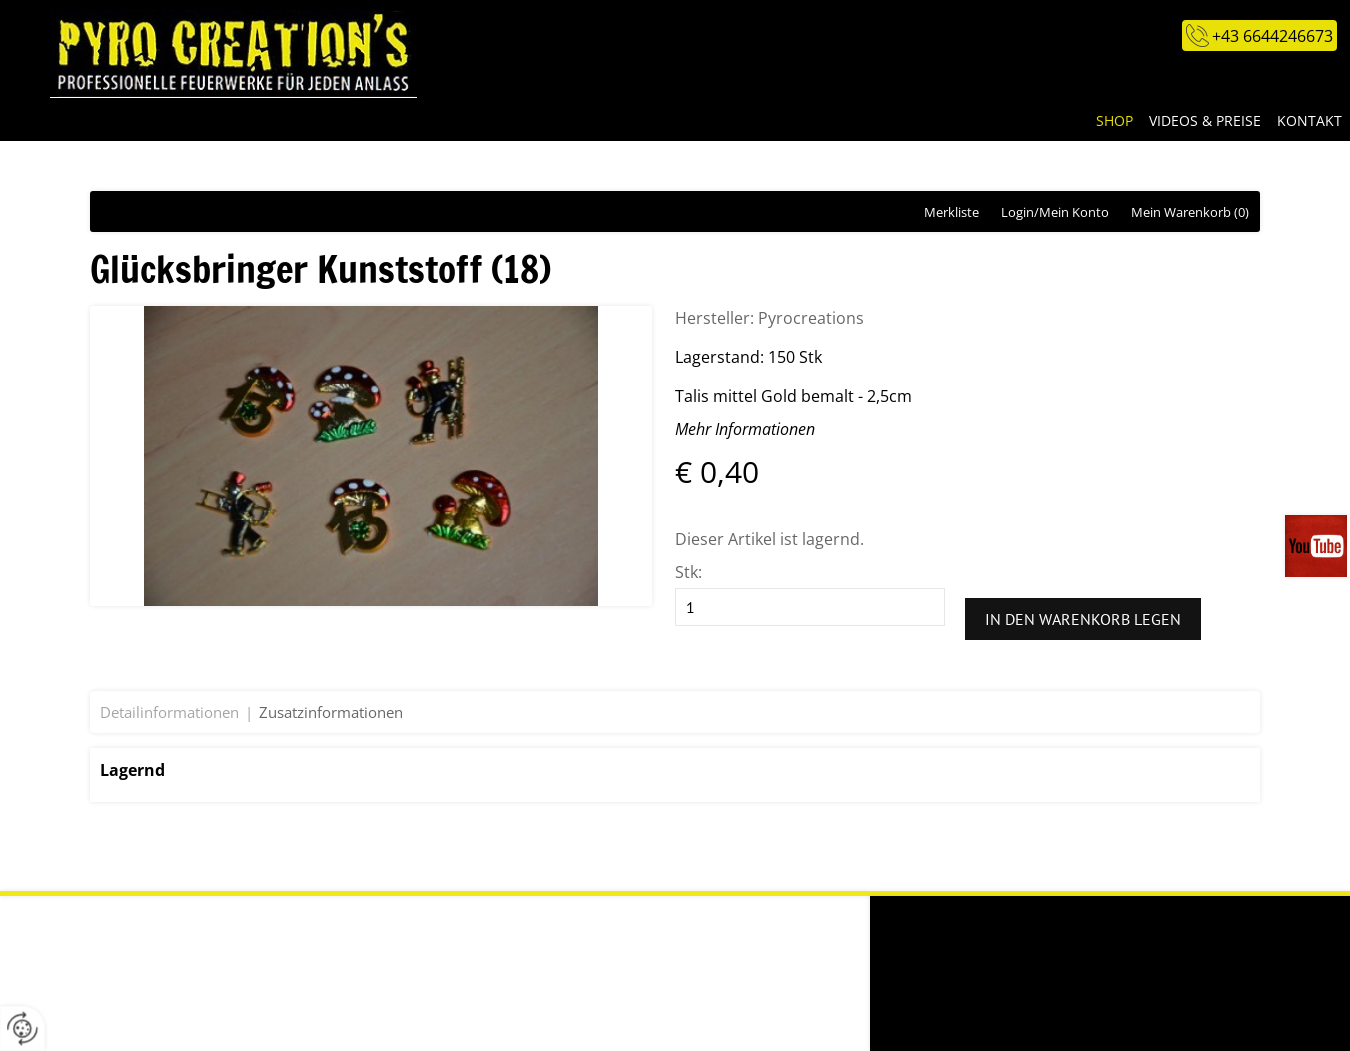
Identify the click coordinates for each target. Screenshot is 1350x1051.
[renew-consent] (22, 1028)
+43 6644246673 (1272, 36)
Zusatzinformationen (331, 712)
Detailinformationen (169, 712)
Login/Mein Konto (1055, 212)
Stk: (688, 572)
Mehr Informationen (745, 429)
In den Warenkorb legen (1083, 619)
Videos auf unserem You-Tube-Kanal (1317, 546)
